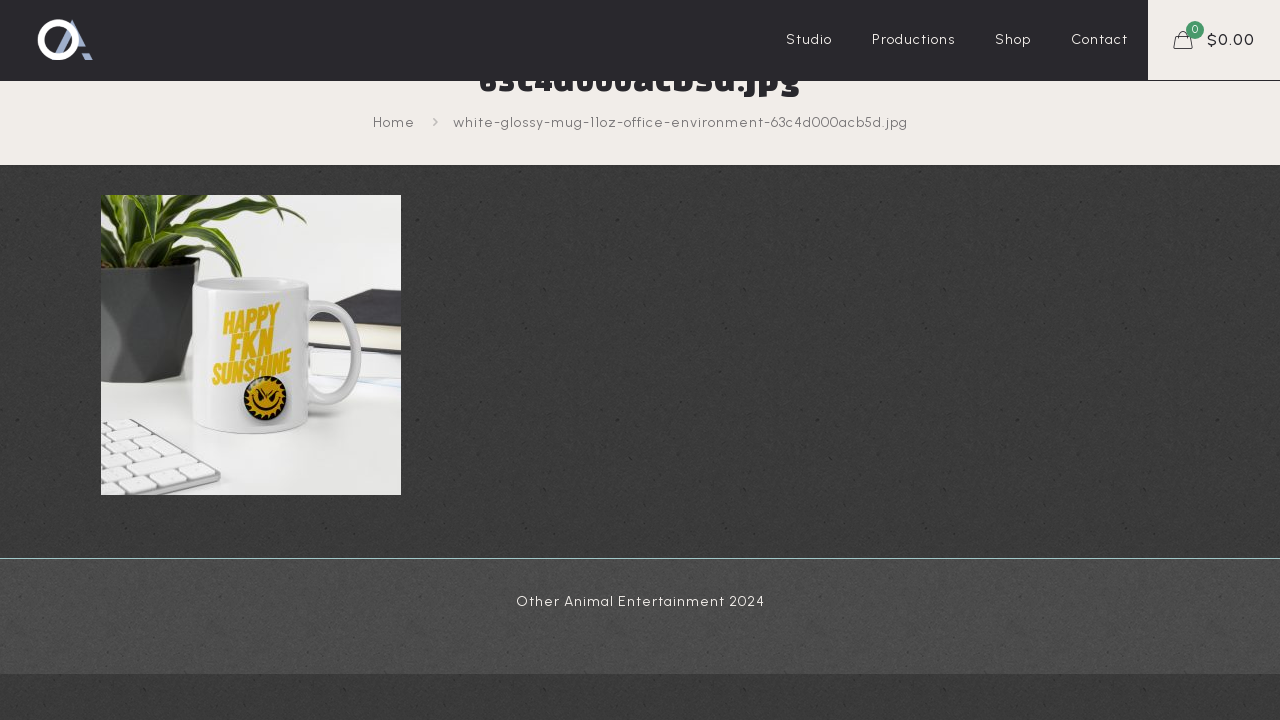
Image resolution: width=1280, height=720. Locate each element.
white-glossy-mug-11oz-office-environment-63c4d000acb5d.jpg (680, 122)
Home (394, 122)
